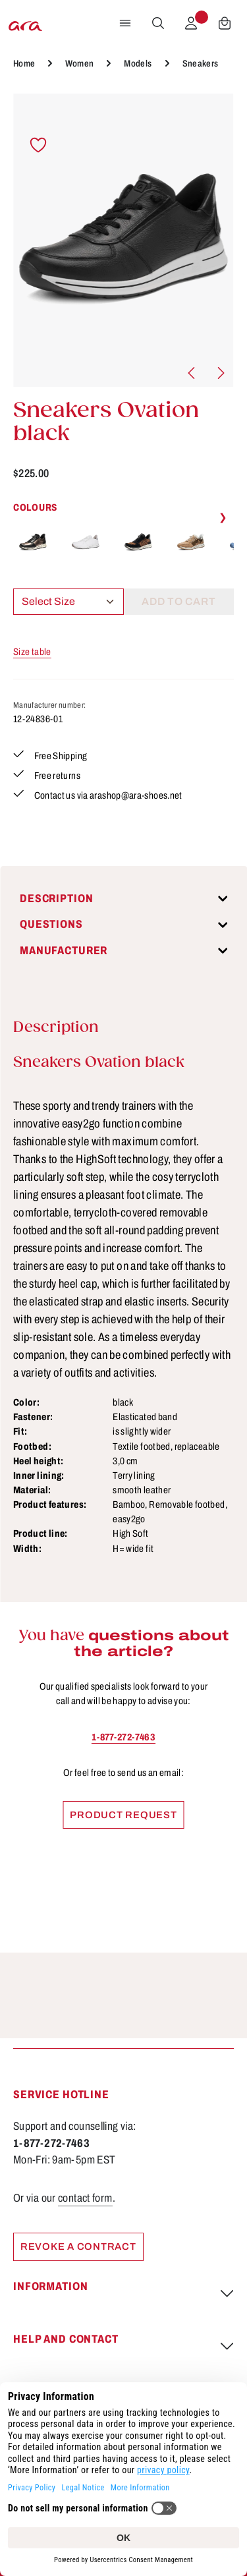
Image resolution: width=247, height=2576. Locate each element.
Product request (123, 1815)
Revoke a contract (78, 2246)
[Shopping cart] (224, 23)
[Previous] (192, 373)
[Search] (158, 23)
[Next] (220, 373)
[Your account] (191, 23)
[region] (123, 240)
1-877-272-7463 (123, 1737)
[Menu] (125, 23)
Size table (32, 651)
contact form (85, 2198)
